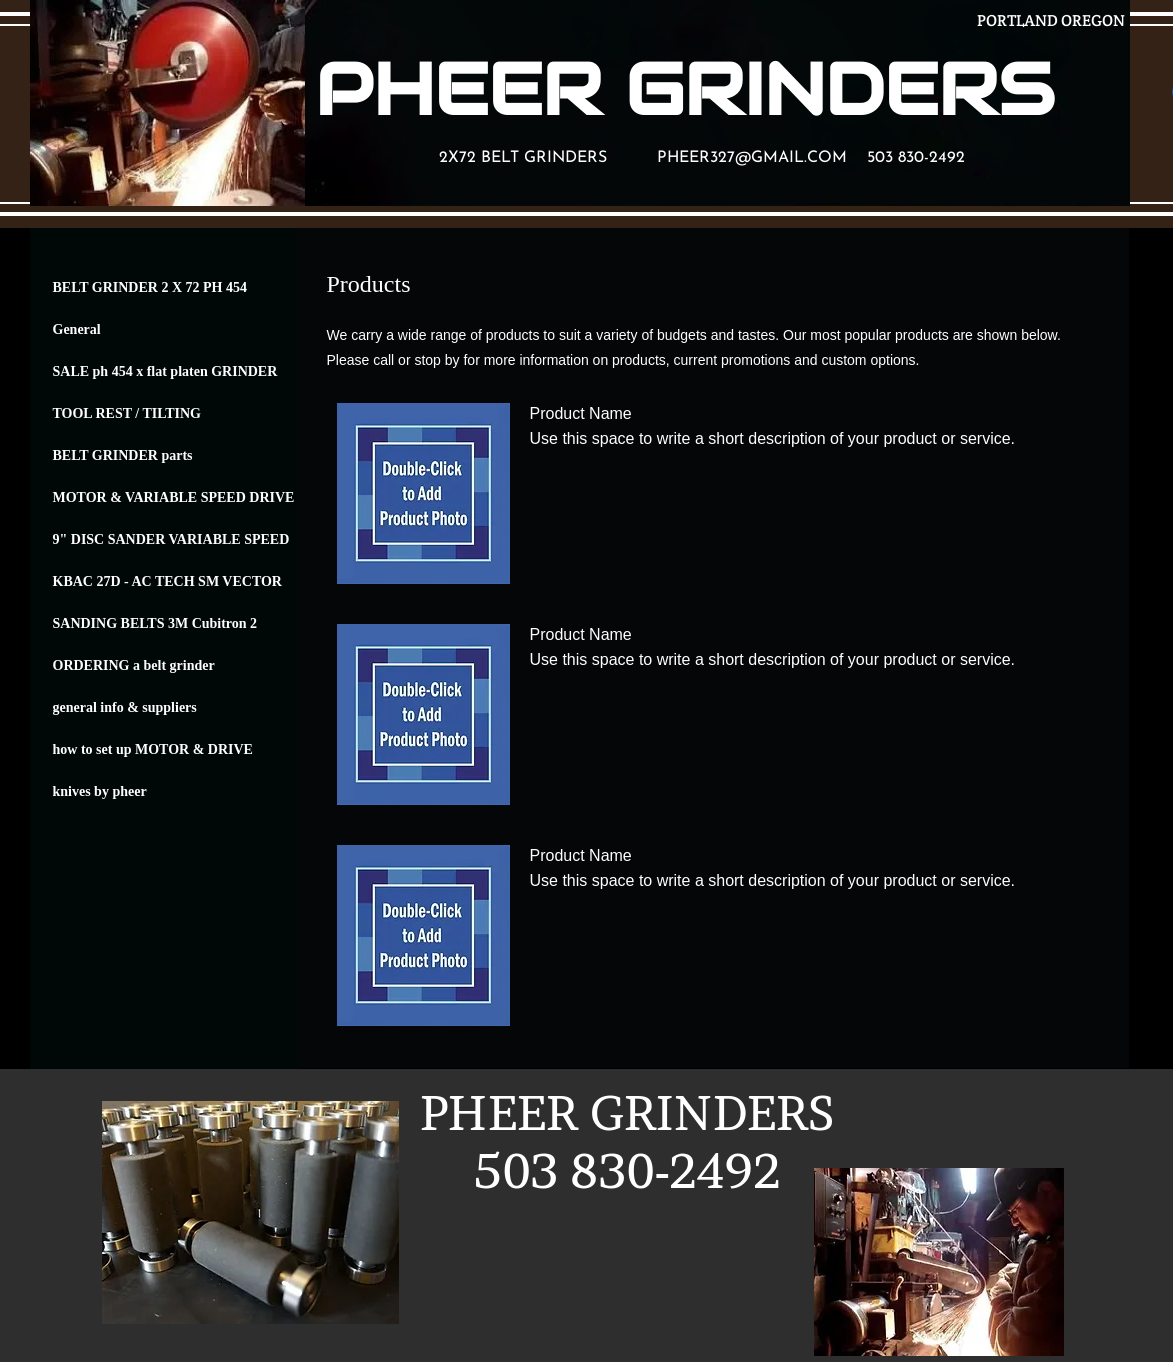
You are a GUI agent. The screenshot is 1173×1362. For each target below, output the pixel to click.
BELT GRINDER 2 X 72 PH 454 (150, 287)
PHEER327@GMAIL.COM (752, 158)
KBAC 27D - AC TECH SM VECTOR (167, 581)
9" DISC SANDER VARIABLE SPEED (171, 539)
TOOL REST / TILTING (127, 413)
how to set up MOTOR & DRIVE (153, 749)
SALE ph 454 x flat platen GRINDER (165, 371)
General (77, 329)
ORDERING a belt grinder (134, 665)
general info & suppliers (125, 707)
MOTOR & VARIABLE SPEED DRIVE (174, 497)
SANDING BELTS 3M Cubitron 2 (155, 623)
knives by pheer (100, 791)
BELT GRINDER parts (123, 455)
